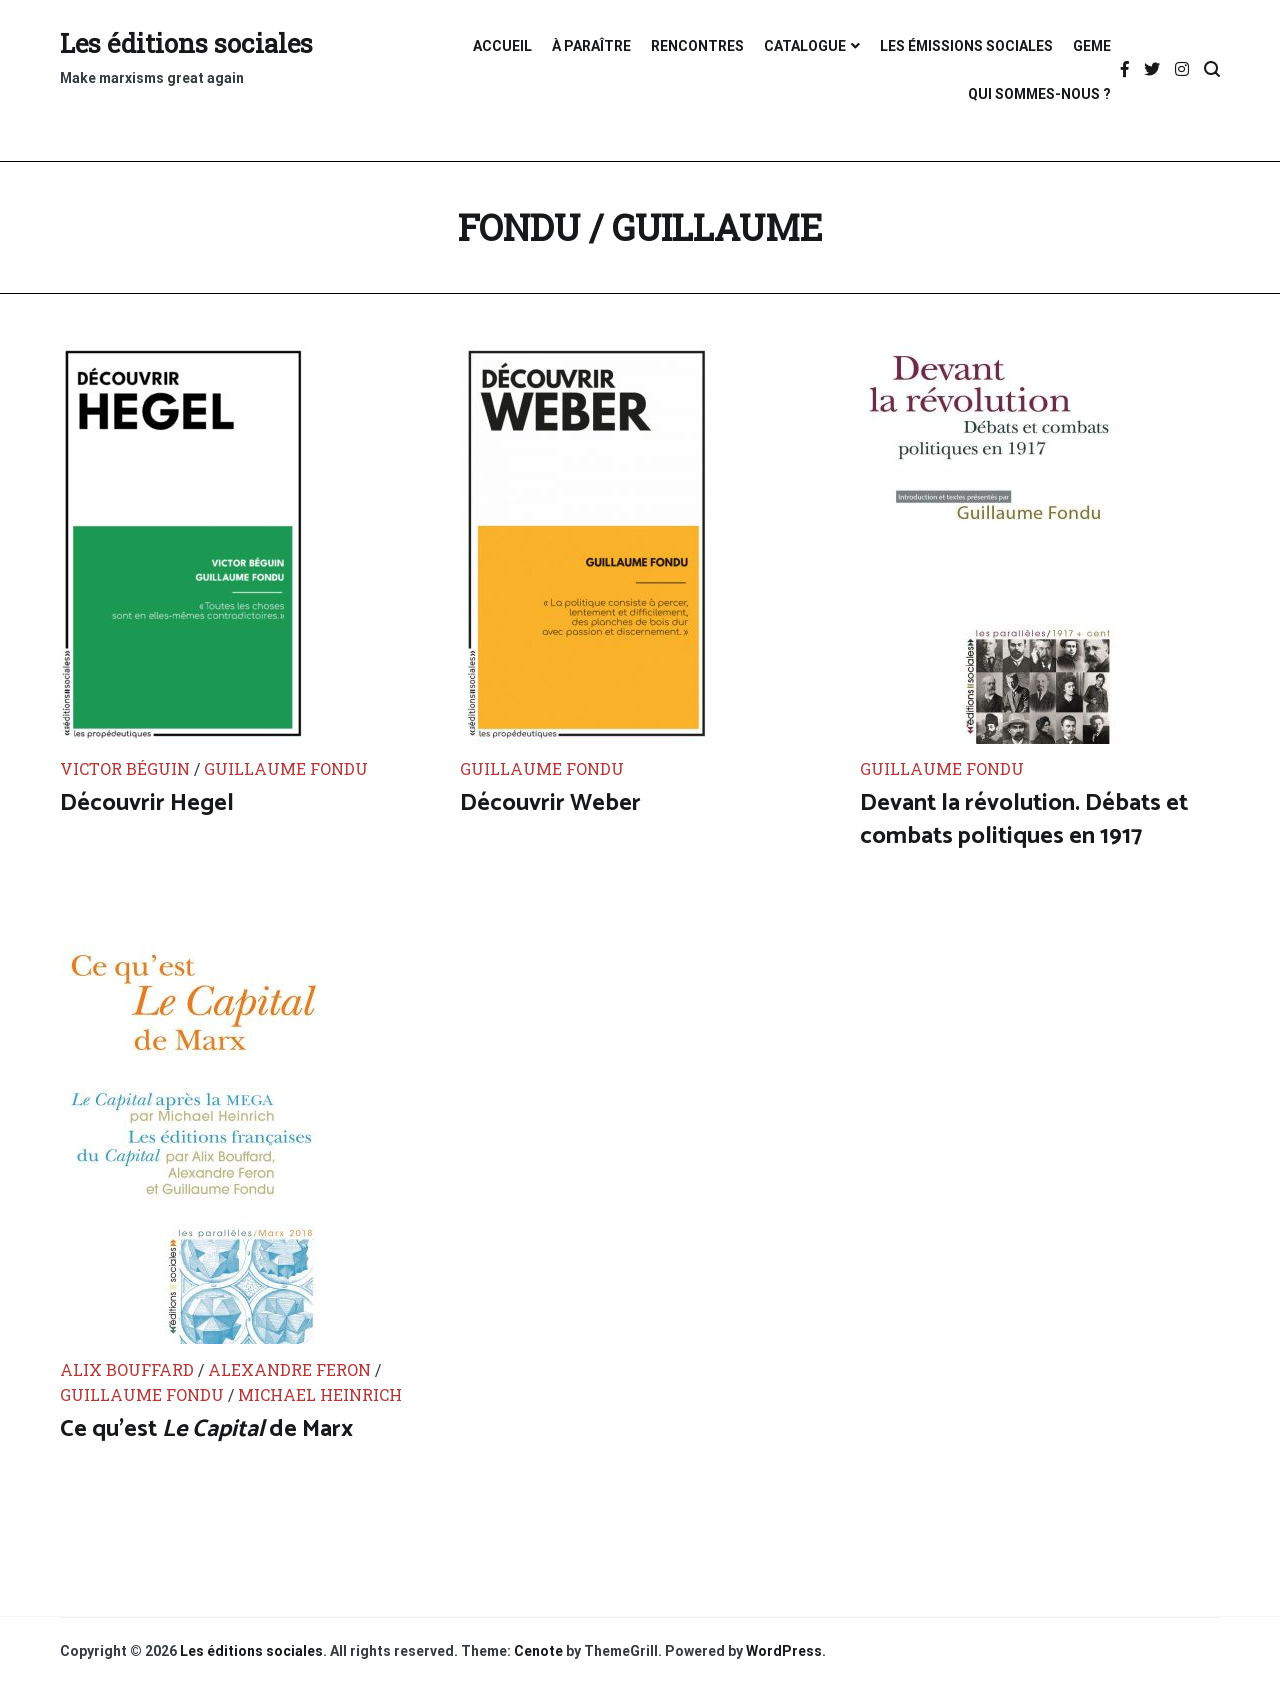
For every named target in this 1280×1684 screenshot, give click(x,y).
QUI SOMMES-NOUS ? (1039, 94)
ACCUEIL (502, 46)
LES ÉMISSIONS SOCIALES (966, 46)
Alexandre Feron (291, 1369)
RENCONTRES (697, 46)
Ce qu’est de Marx (206, 1429)
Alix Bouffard (129, 1369)
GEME (1092, 46)
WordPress (784, 1651)
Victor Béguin (127, 768)
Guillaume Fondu (286, 768)
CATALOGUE (805, 46)
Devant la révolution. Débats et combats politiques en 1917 (1024, 820)
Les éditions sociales (186, 43)
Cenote (538, 1651)
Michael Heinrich (320, 1394)
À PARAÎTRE (591, 46)
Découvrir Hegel (147, 803)
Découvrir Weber (550, 803)
